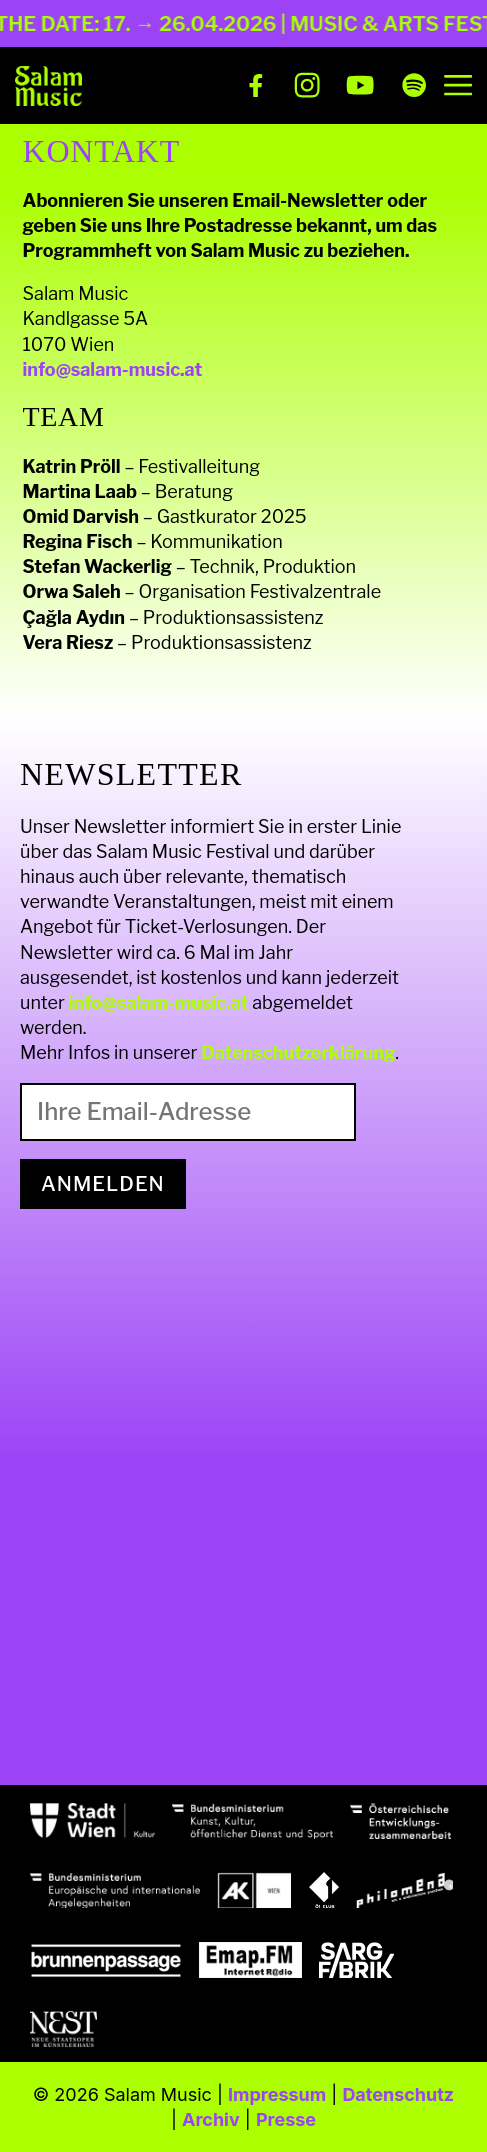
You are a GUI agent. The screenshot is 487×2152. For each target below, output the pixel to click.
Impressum (277, 2094)
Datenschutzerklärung (298, 1052)
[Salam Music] (48, 86)
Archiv (211, 2119)
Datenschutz (398, 2094)
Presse (286, 2119)
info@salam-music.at (113, 369)
